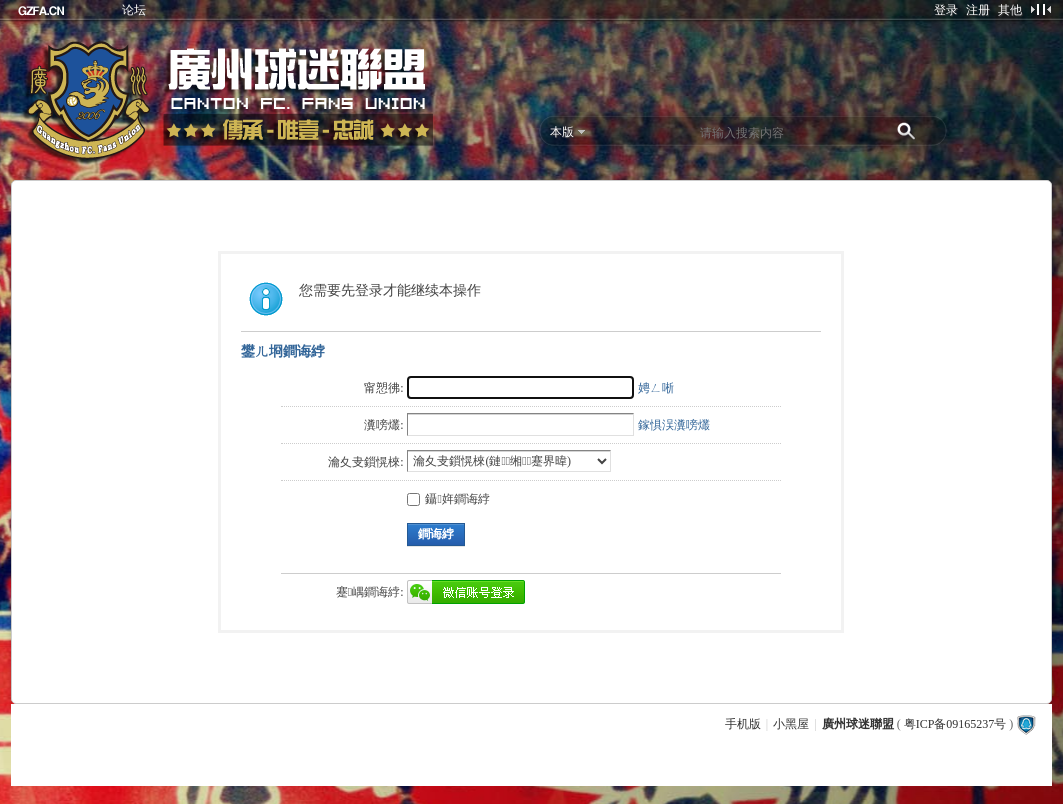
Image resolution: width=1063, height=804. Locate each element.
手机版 (743, 724)
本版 (562, 132)
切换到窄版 (1040, 9)
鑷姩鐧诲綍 (448, 499)
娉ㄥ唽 (656, 388)
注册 (978, 10)
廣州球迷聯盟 (858, 724)
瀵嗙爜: (383, 425)
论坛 (134, 10)
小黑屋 (791, 724)
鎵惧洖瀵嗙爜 (674, 425)
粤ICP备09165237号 (955, 724)
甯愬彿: (383, 388)
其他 (1010, 10)
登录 (946, 10)
